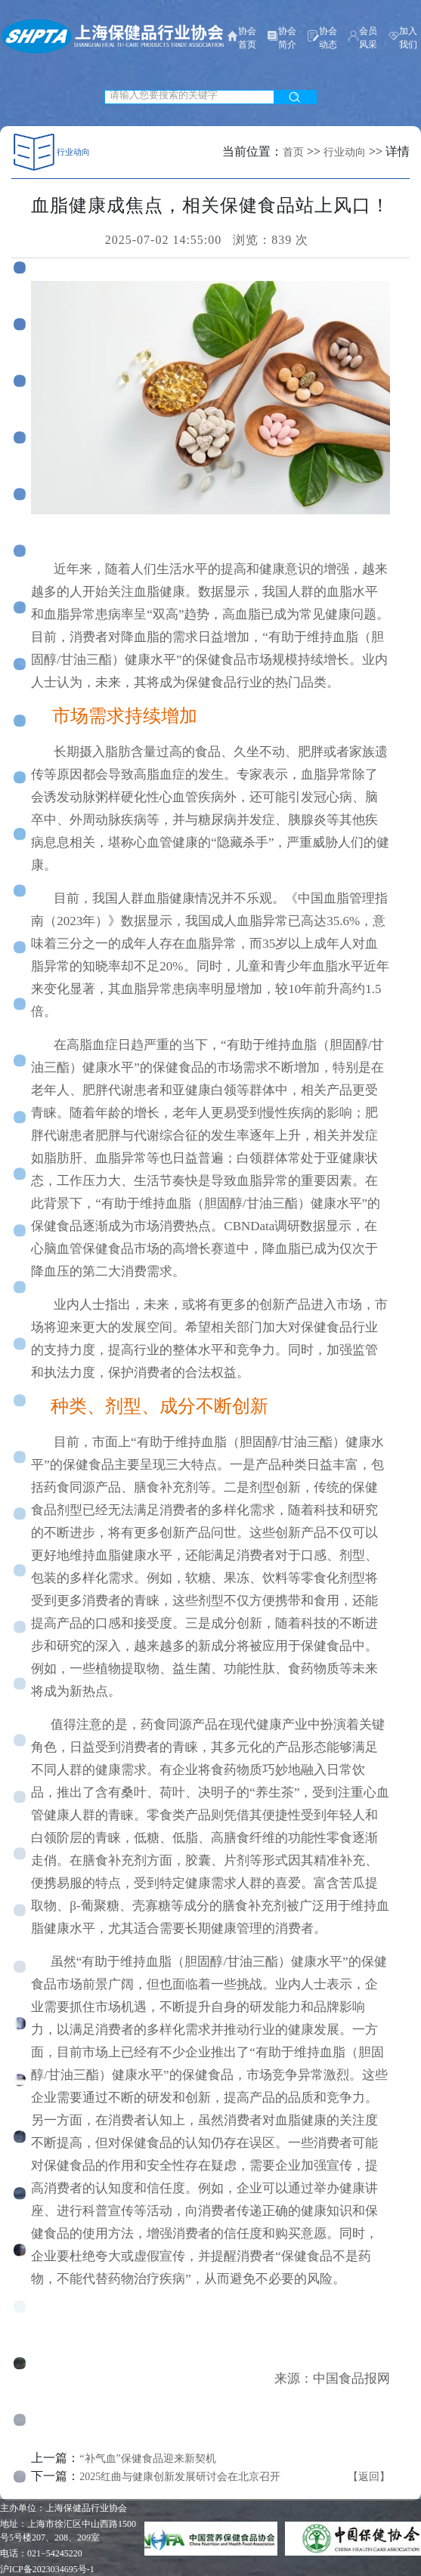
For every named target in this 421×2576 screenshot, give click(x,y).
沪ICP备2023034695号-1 (47, 2569)
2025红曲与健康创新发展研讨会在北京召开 (179, 2476)
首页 (293, 152)
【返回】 (369, 2476)
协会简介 (281, 38)
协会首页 (241, 38)
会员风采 (362, 38)
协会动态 (322, 38)
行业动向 (344, 152)
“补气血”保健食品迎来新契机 (147, 2458)
